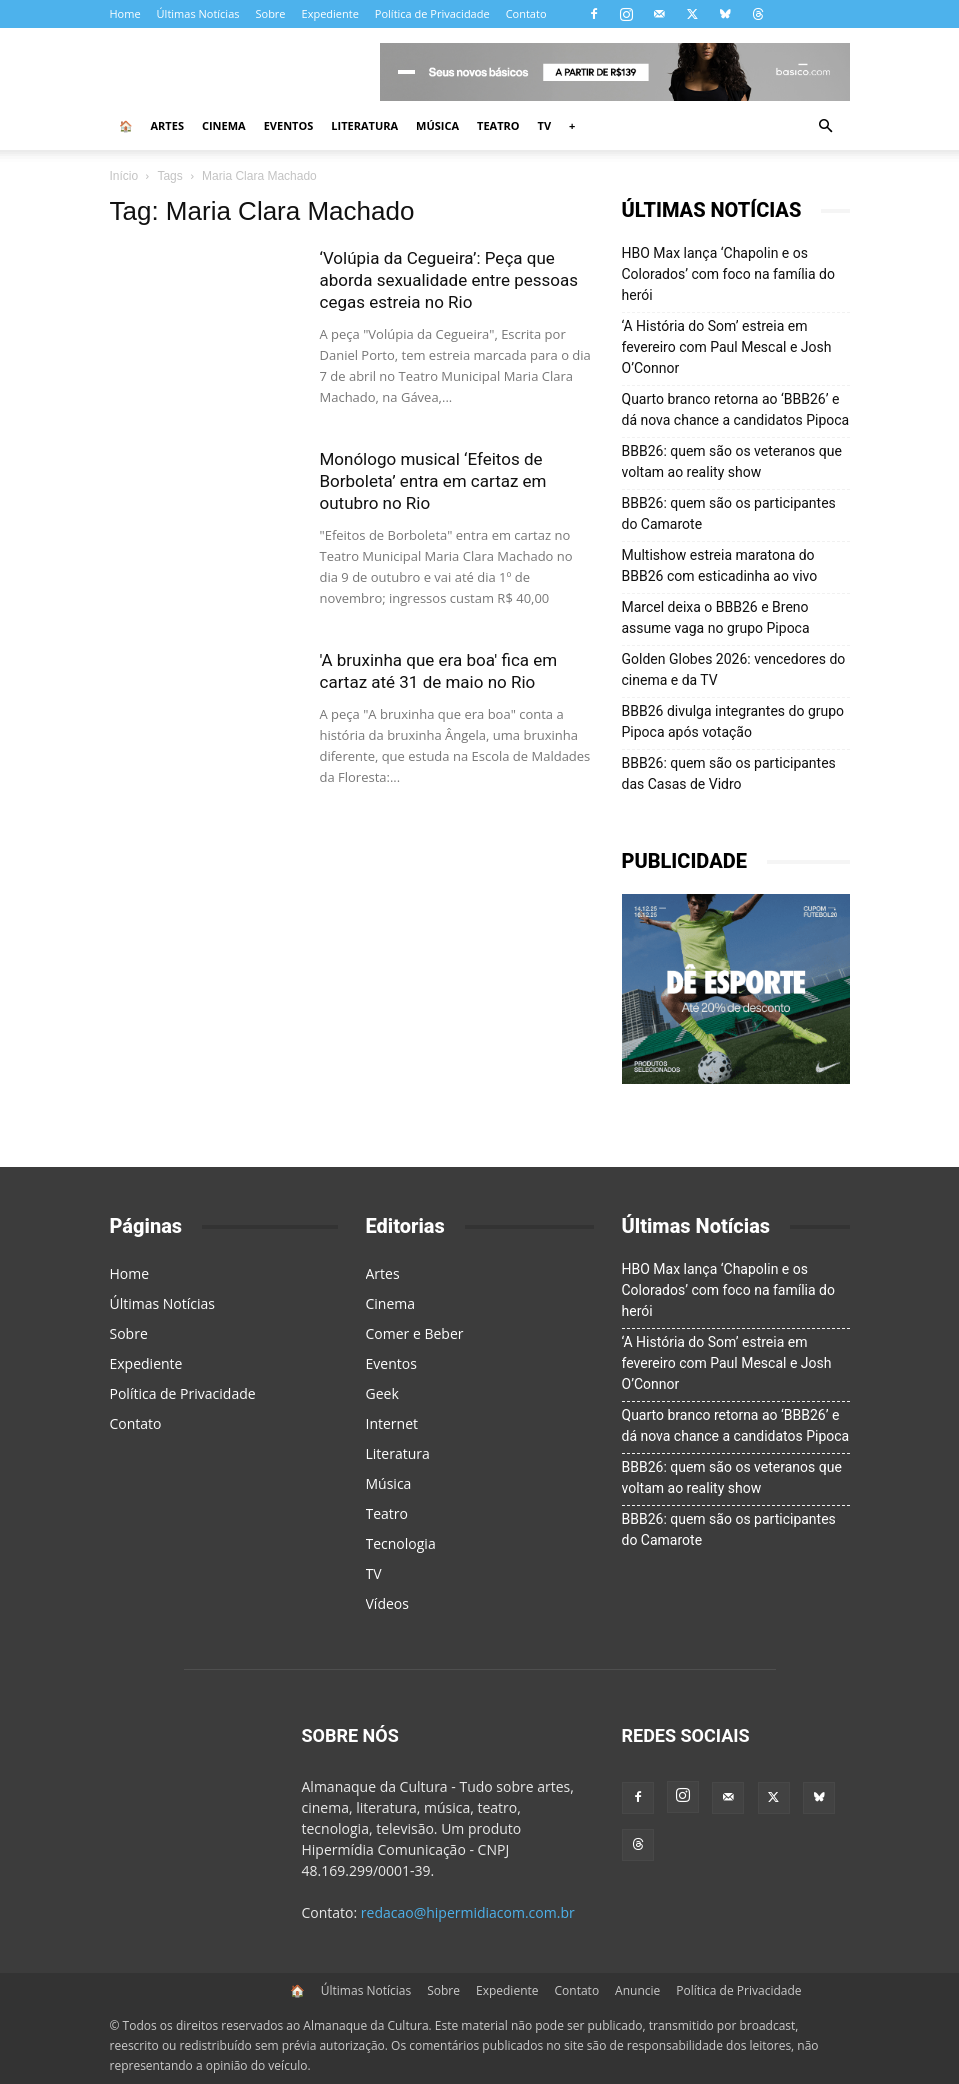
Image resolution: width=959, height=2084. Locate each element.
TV (545, 125)
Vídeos (387, 1603)
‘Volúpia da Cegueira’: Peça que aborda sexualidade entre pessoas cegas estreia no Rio (449, 280)
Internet (392, 1423)
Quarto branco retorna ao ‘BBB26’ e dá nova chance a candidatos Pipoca (736, 409)
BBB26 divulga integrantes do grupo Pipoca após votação (733, 721)
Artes (167, 125)
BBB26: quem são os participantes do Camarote (729, 513)
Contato (526, 13)
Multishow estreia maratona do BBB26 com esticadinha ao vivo (720, 565)
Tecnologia (401, 1543)
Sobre (270, 13)
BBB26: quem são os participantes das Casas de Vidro (729, 773)
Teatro (498, 125)
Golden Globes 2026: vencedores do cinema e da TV (734, 669)
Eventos (289, 125)
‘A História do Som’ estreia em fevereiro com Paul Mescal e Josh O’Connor (727, 347)
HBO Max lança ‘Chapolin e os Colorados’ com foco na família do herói (728, 274)
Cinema (224, 125)
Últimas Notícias (198, 13)
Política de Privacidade (432, 13)
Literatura (364, 125)
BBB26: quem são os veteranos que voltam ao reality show (732, 461)
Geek (382, 1393)
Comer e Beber (415, 1333)
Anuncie (637, 1990)
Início (124, 176)
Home (125, 13)
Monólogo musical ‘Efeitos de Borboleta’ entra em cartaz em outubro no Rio (433, 481)
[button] (826, 126)
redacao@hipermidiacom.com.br (468, 1912)
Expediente (330, 13)
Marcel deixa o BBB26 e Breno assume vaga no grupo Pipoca (716, 617)
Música (437, 125)
